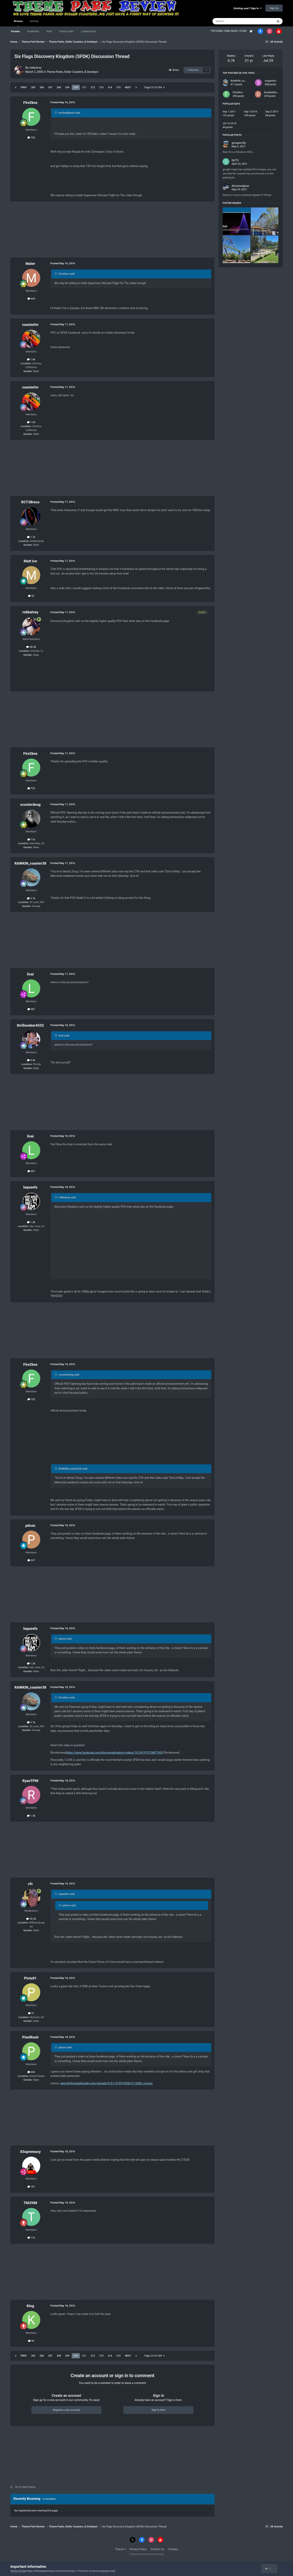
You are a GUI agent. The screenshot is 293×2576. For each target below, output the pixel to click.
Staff (49, 31)
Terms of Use (18, 2570)
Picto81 (30, 1978)
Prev (24, 87)
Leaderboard (88, 31)
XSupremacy (30, 2152)
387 (31, 1009)
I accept (271, 2568)
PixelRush (30, 2037)
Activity (34, 21)
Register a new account (66, 2409)
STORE (243, 31)
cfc (30, 1884)
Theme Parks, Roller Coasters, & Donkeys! (72, 71)
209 (67, 87)
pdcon (30, 1525)
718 (31, 839)
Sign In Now (158, 2409)
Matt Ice (30, 561)
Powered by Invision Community (146, 2554)
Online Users (66, 31)
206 (42, 87)
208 (59, 87)
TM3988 (30, 2203)
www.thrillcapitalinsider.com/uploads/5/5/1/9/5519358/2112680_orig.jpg (106, 2083)
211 (84, 87)
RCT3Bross (30, 502)
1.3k (31, 1222)
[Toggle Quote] (56, 112)
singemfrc (270, 80)
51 (31, 2013)
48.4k (31, 646)
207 (50, 87)
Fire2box (30, 102)
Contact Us (157, 2549)
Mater (30, 263)
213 (101, 87)
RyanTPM (30, 1781)
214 (110, 87)
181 (31, 2186)
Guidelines (33, 31)
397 (31, 1560)
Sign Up (274, 8)
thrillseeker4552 (30, 1025)
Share (174, 69)
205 (33, 87)
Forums (15, 31)
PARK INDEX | (231, 31)
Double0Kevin (272, 92)
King (30, 2306)
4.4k (31, 1060)
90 (31, 2340)
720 (31, 137)
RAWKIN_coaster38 (30, 863)
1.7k (31, 537)
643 (31, 298)
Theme (120, 2549)
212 (93, 87)
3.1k (31, 898)
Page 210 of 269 (154, 87)
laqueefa (30, 1187)
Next (128, 87)
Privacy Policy (138, 2549)
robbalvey (35, 67)
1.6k (31, 359)
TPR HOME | (217, 31)
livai (30, 974)
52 (31, 595)
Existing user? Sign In (248, 8)
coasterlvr (30, 324)
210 (76, 87)
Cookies (173, 2549)
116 (31, 2237)
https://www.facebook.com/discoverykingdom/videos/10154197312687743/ (114, 1752)
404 (31, 2071)
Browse (18, 23)
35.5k (31, 1918)
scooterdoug (30, 804)
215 (118, 87)
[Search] (233, 21)
